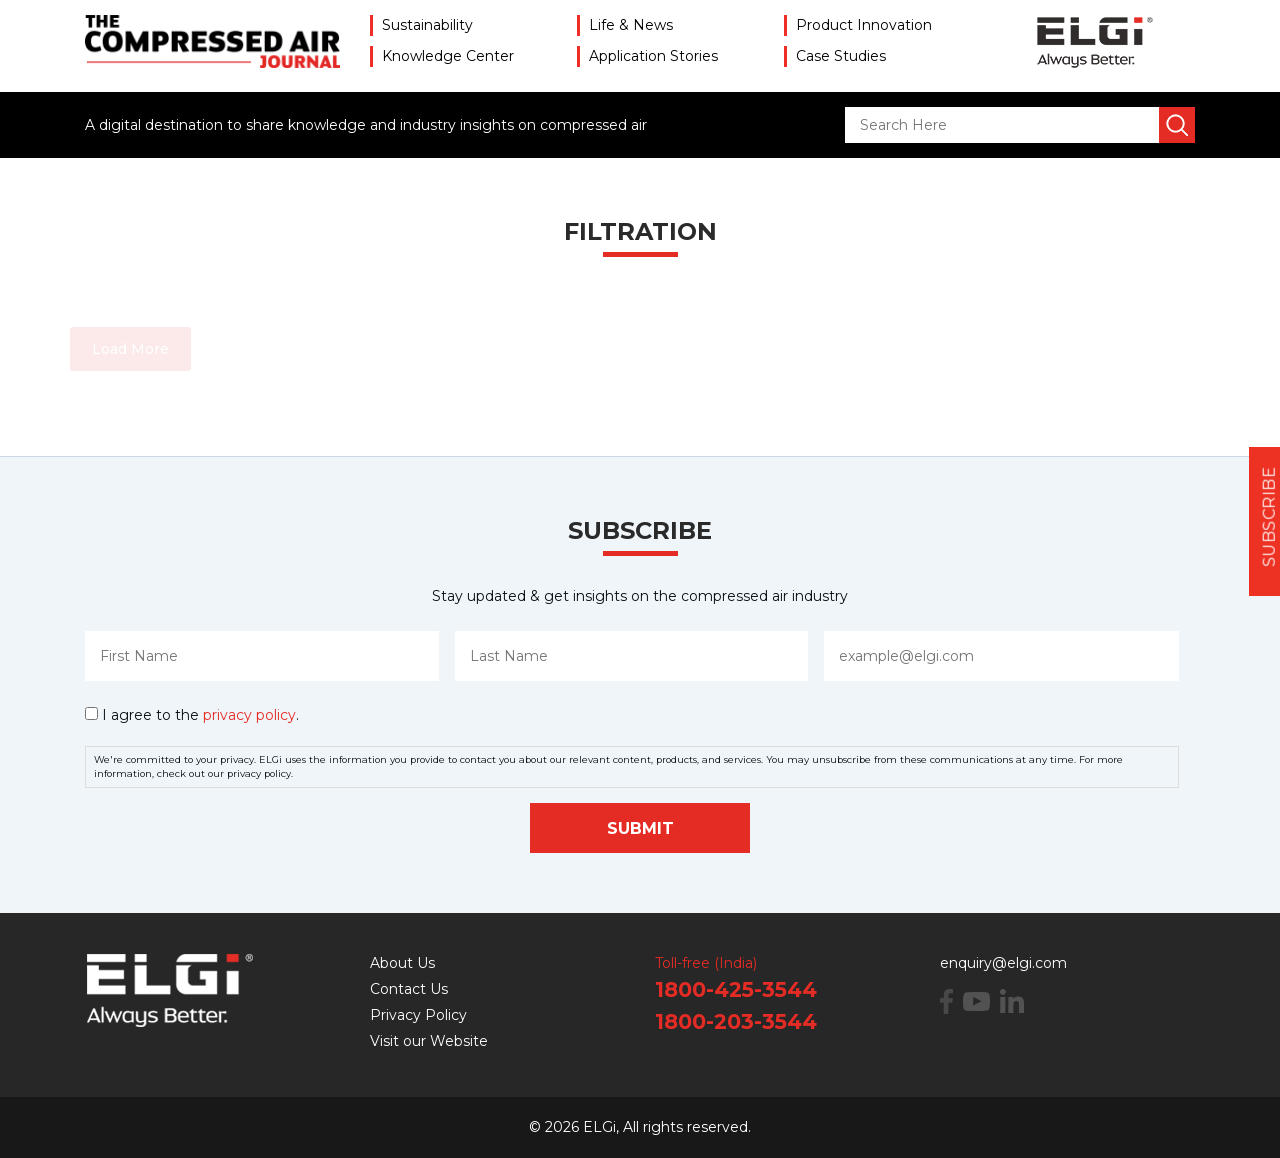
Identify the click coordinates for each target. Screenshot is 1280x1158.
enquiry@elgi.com (1003, 963)
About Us (402, 963)
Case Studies (841, 56)
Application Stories (653, 56)
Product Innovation (864, 25)
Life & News (631, 25)
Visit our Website (429, 1041)
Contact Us (409, 989)
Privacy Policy (418, 1015)
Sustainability (427, 25)
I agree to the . (200, 715)
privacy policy (249, 715)
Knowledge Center (448, 56)
